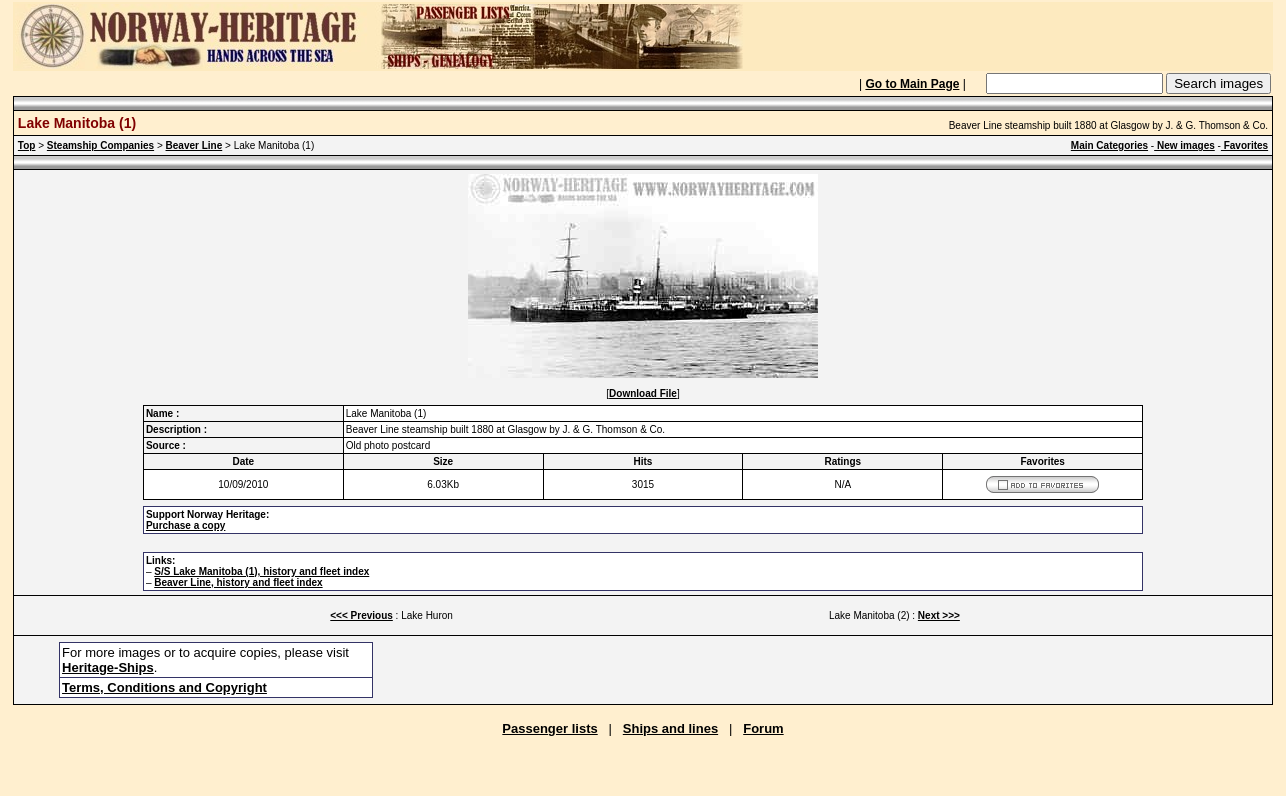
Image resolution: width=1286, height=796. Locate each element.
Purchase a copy (185, 525)
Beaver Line (194, 145)
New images (1184, 145)
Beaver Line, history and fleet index (238, 582)
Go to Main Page (912, 84)
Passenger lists (549, 728)
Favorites (1244, 145)
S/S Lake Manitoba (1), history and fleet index (261, 571)
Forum (763, 728)
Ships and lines (670, 728)
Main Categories (1109, 145)
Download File (643, 393)
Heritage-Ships (108, 667)
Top (27, 145)
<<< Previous (361, 615)
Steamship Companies (100, 145)
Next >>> (939, 615)
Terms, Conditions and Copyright (164, 687)
